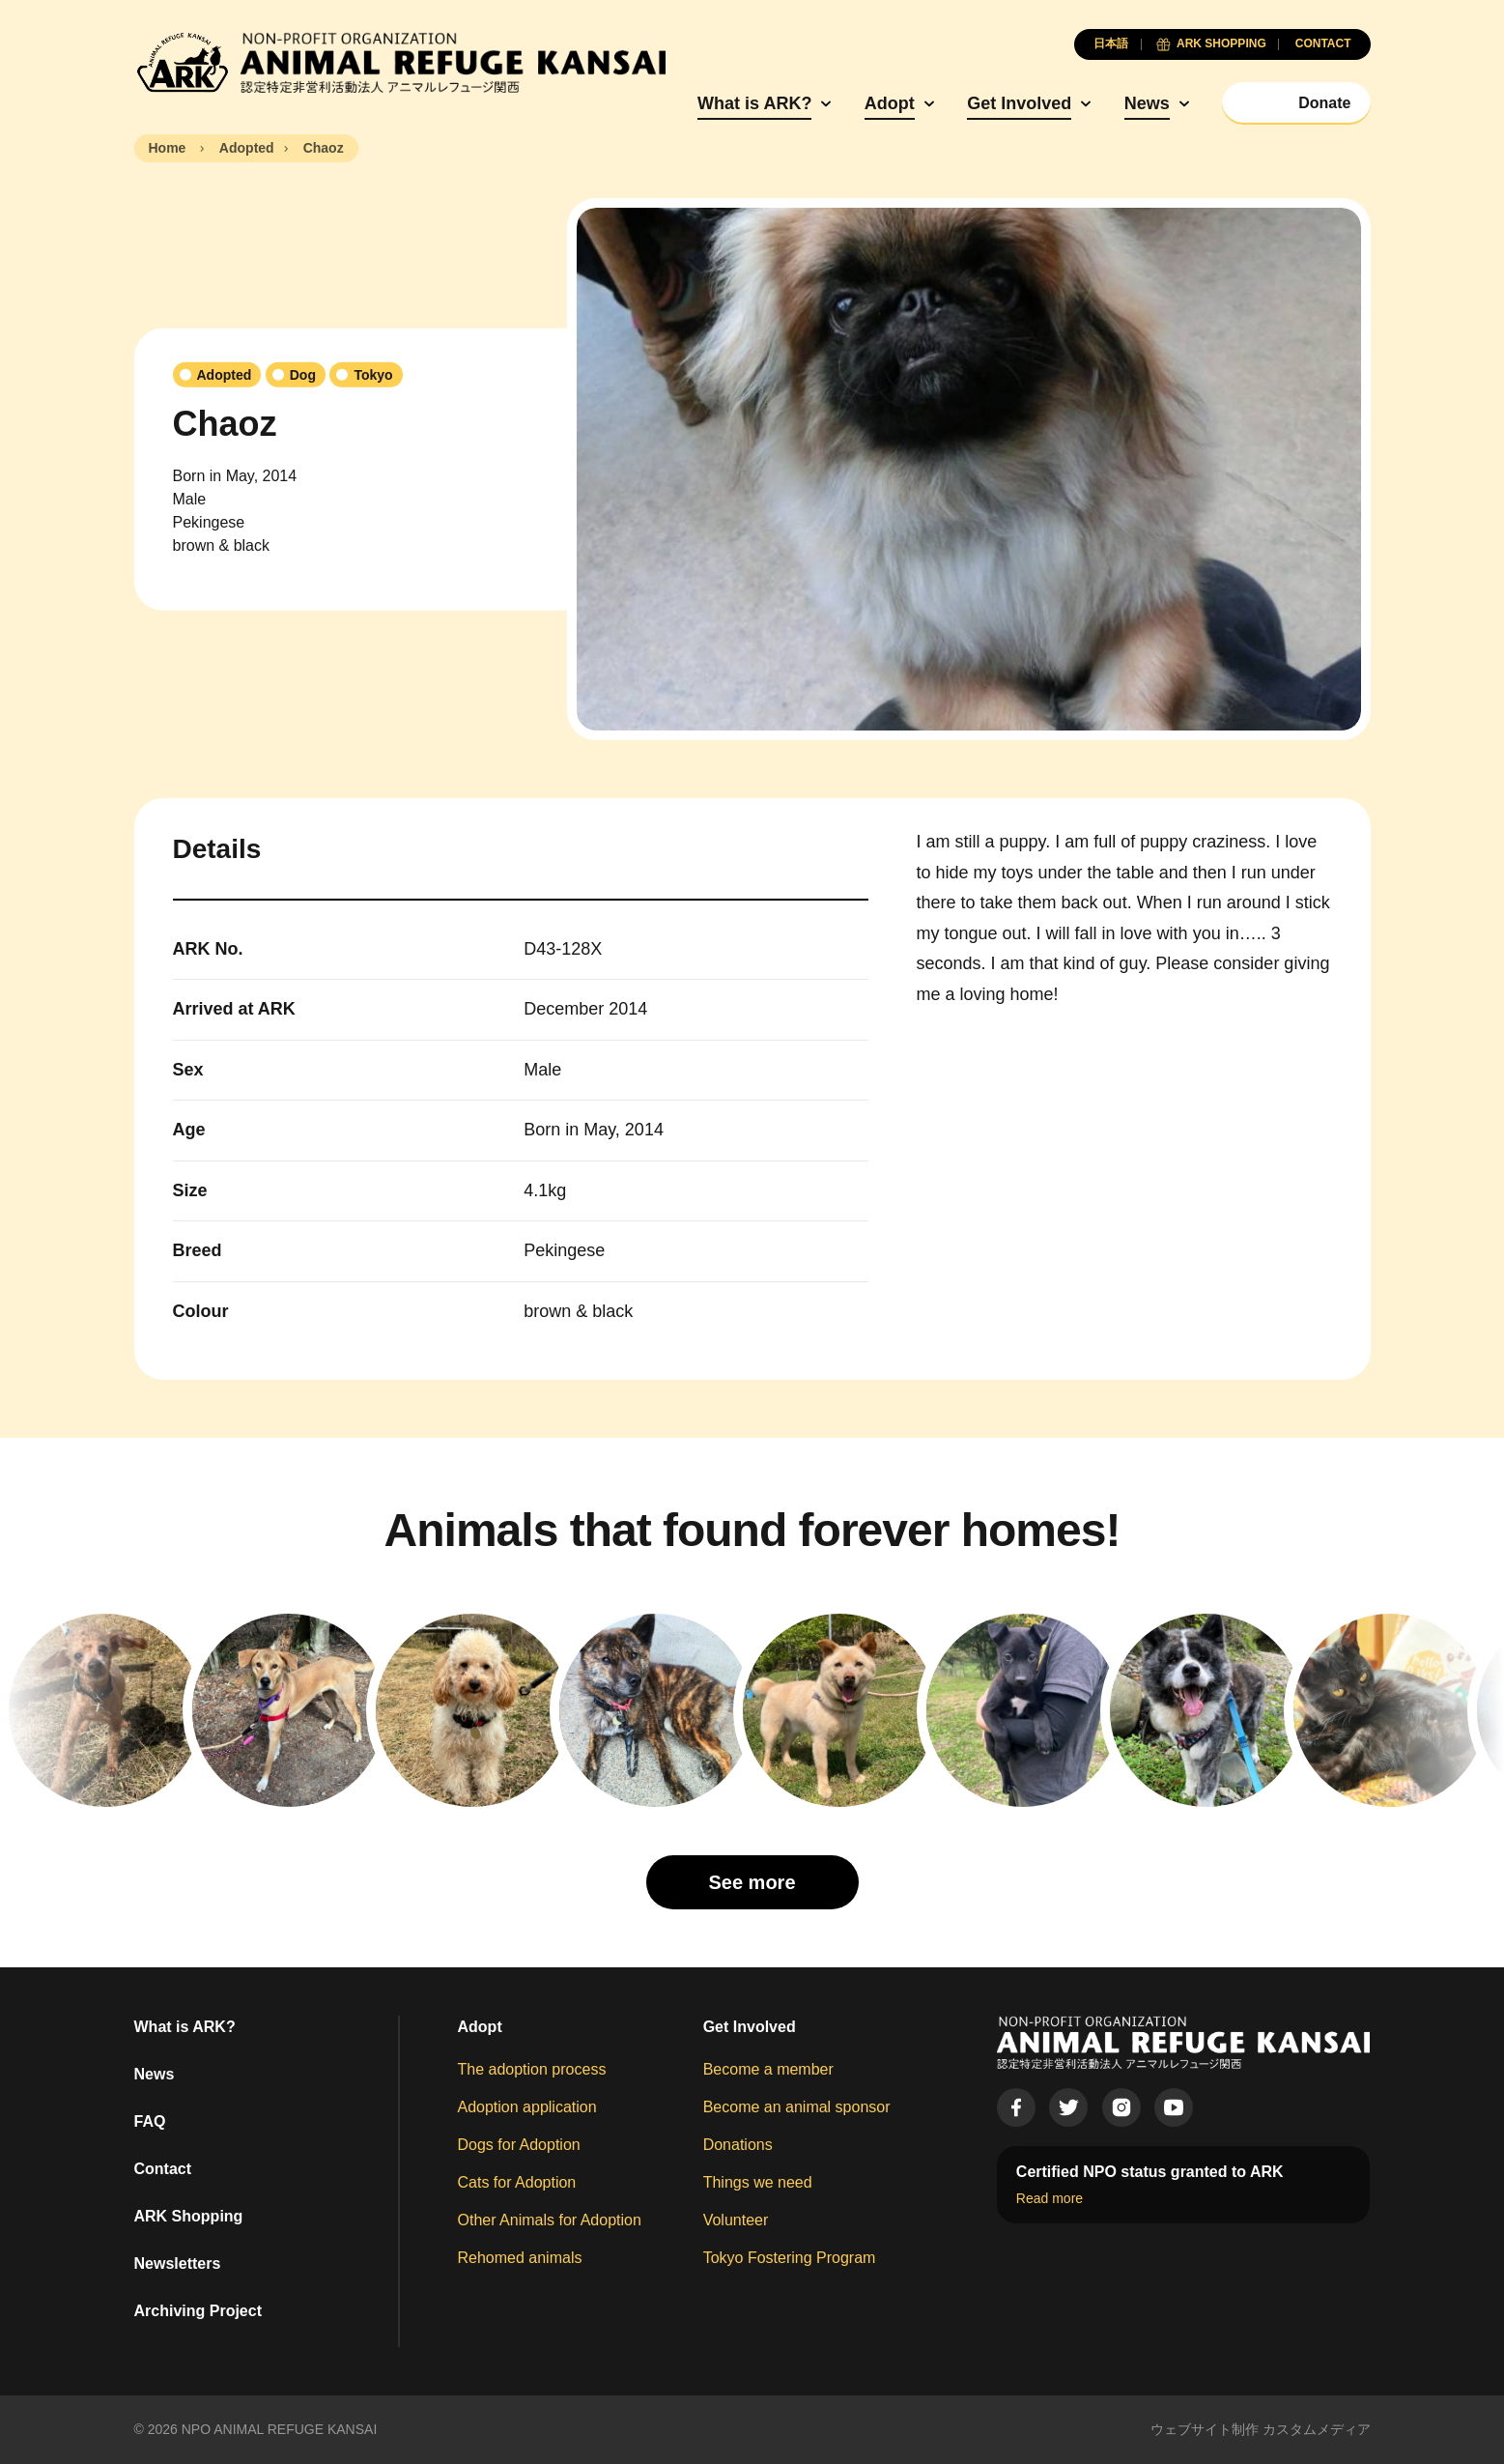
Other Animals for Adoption (549, 2220)
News (1147, 103)
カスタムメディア (1317, 2429)
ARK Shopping (188, 2216)
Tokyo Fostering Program (789, 2257)
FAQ (150, 2121)
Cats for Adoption (517, 2182)
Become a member (768, 2069)
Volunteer (736, 2220)
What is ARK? (754, 103)
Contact (163, 2169)
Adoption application (527, 2107)
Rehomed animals (520, 2257)
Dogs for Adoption (519, 2144)
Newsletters (177, 2263)
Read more (1049, 2198)
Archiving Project (198, 2311)
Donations (738, 2144)
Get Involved (1019, 103)
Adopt (890, 103)
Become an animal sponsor (797, 2107)
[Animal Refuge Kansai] (400, 63)
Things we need (757, 2182)
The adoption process (532, 2069)
